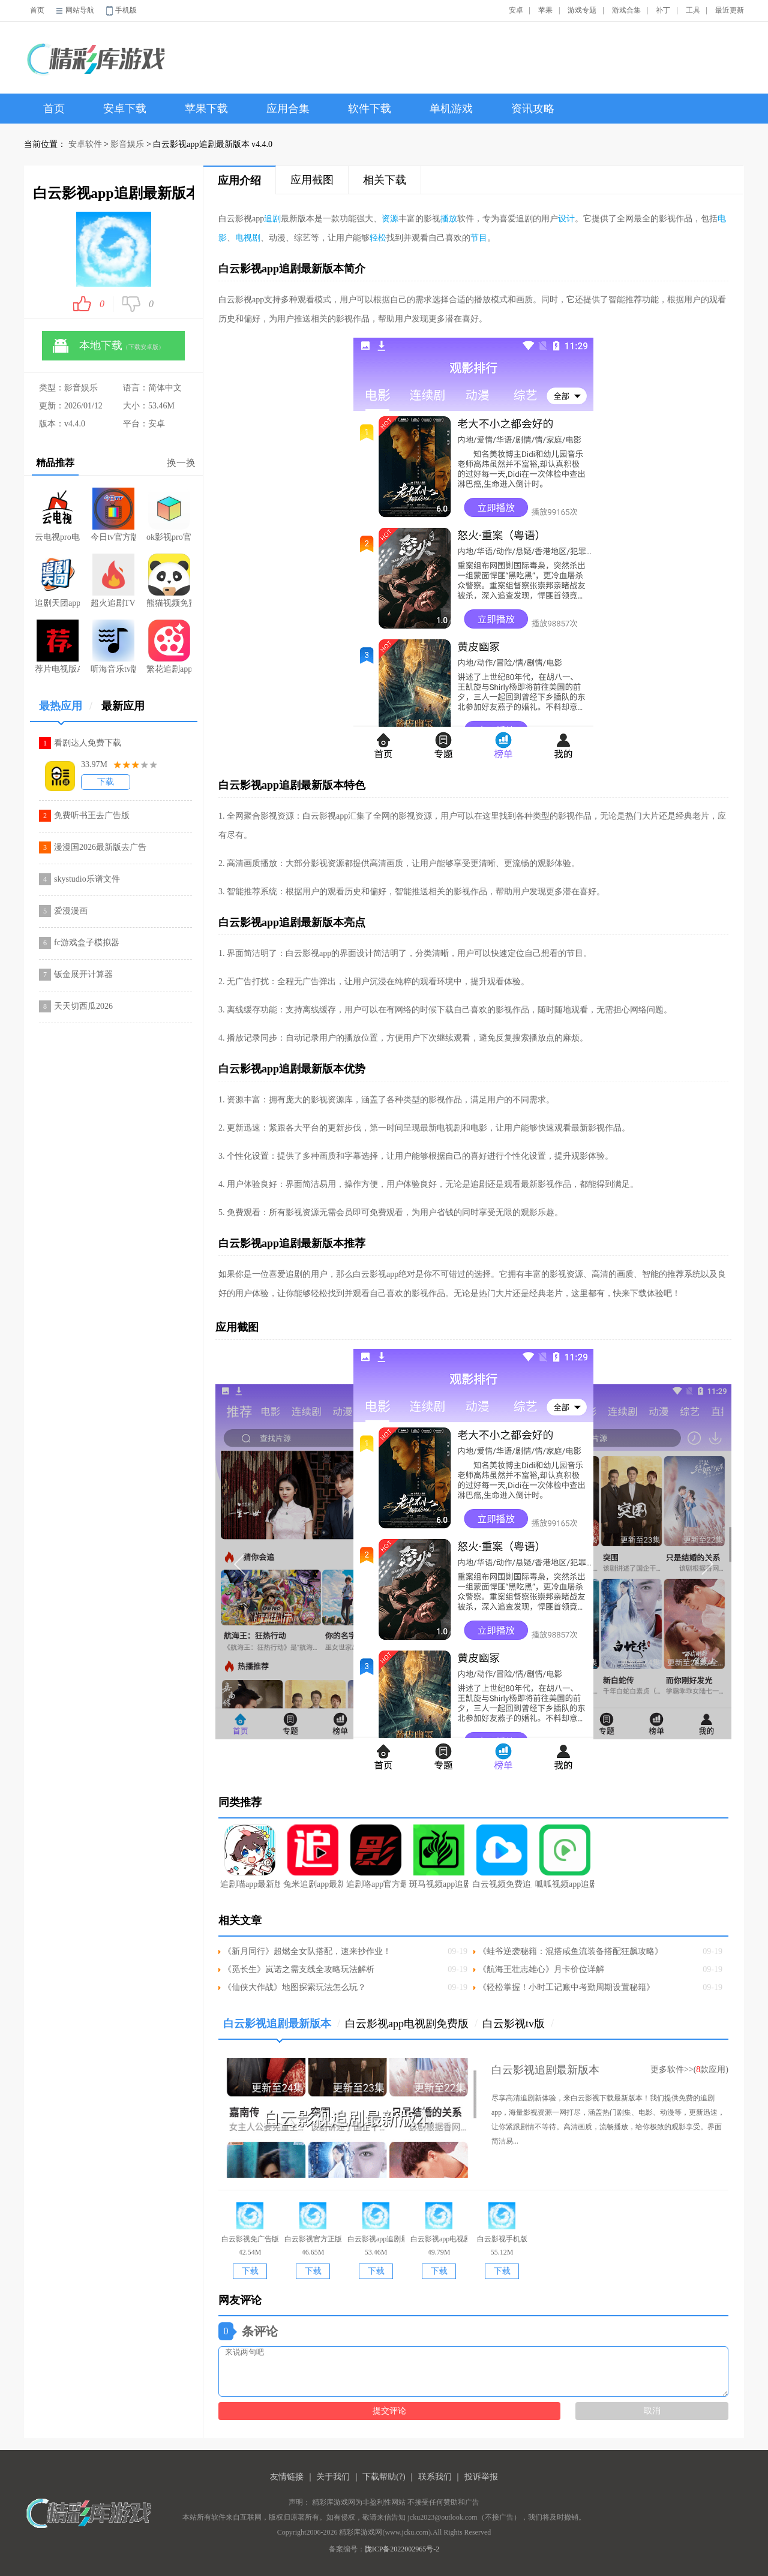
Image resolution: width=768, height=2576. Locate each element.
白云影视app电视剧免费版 (411, 2024)
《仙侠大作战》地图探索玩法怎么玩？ (294, 1987)
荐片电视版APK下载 (57, 647)
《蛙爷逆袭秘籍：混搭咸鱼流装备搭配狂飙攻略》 (570, 1951)
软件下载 (369, 109)
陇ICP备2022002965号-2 (402, 2549)
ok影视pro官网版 (168, 515)
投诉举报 (481, 2476)
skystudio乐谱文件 (87, 878)
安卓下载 (124, 109)
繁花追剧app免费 (168, 647)
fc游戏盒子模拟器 (86, 942)
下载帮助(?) (384, 2476)
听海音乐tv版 (113, 647)
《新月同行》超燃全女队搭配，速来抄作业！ (307, 1951)
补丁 (663, 10)
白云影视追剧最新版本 (281, 2028)
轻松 (378, 237)
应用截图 (312, 180)
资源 (390, 218)
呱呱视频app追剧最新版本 (565, 1856)
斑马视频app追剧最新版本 (439, 1856)
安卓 (516, 10)
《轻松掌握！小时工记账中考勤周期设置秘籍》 (566, 1987)
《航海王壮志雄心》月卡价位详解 (541, 1969)
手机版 (126, 10)
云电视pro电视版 (57, 515)
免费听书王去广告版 (92, 815)
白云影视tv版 (518, 2024)
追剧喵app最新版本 (250, 1856)
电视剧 (247, 237)
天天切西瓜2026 (83, 1006)
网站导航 (79, 10)
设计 (566, 218)
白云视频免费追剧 (502, 1856)
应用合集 (288, 109)
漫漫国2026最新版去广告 (100, 847)
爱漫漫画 (71, 910)
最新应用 (123, 706)
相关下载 (384, 180)
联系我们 (435, 2476)
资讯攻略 (532, 109)
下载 (105, 781)
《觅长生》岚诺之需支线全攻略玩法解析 (298, 1969)
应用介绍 (239, 181)
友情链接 (287, 2476)
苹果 (545, 10)
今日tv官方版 (113, 515)
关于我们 (333, 2476)
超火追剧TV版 (113, 581)
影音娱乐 (127, 144)
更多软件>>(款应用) (689, 2069)
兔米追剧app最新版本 (313, 1856)
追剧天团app (57, 581)
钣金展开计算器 (83, 974)
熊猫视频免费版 (168, 581)
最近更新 (729, 10)
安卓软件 (85, 144)
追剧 (272, 218)
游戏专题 (582, 10)
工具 (693, 10)
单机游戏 (451, 109)
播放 (448, 218)
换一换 (181, 463)
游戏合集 (626, 10)
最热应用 (65, 710)
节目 (478, 237)
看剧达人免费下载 (87, 742)
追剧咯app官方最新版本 (376, 1856)
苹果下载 (206, 109)
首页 (37, 10)
